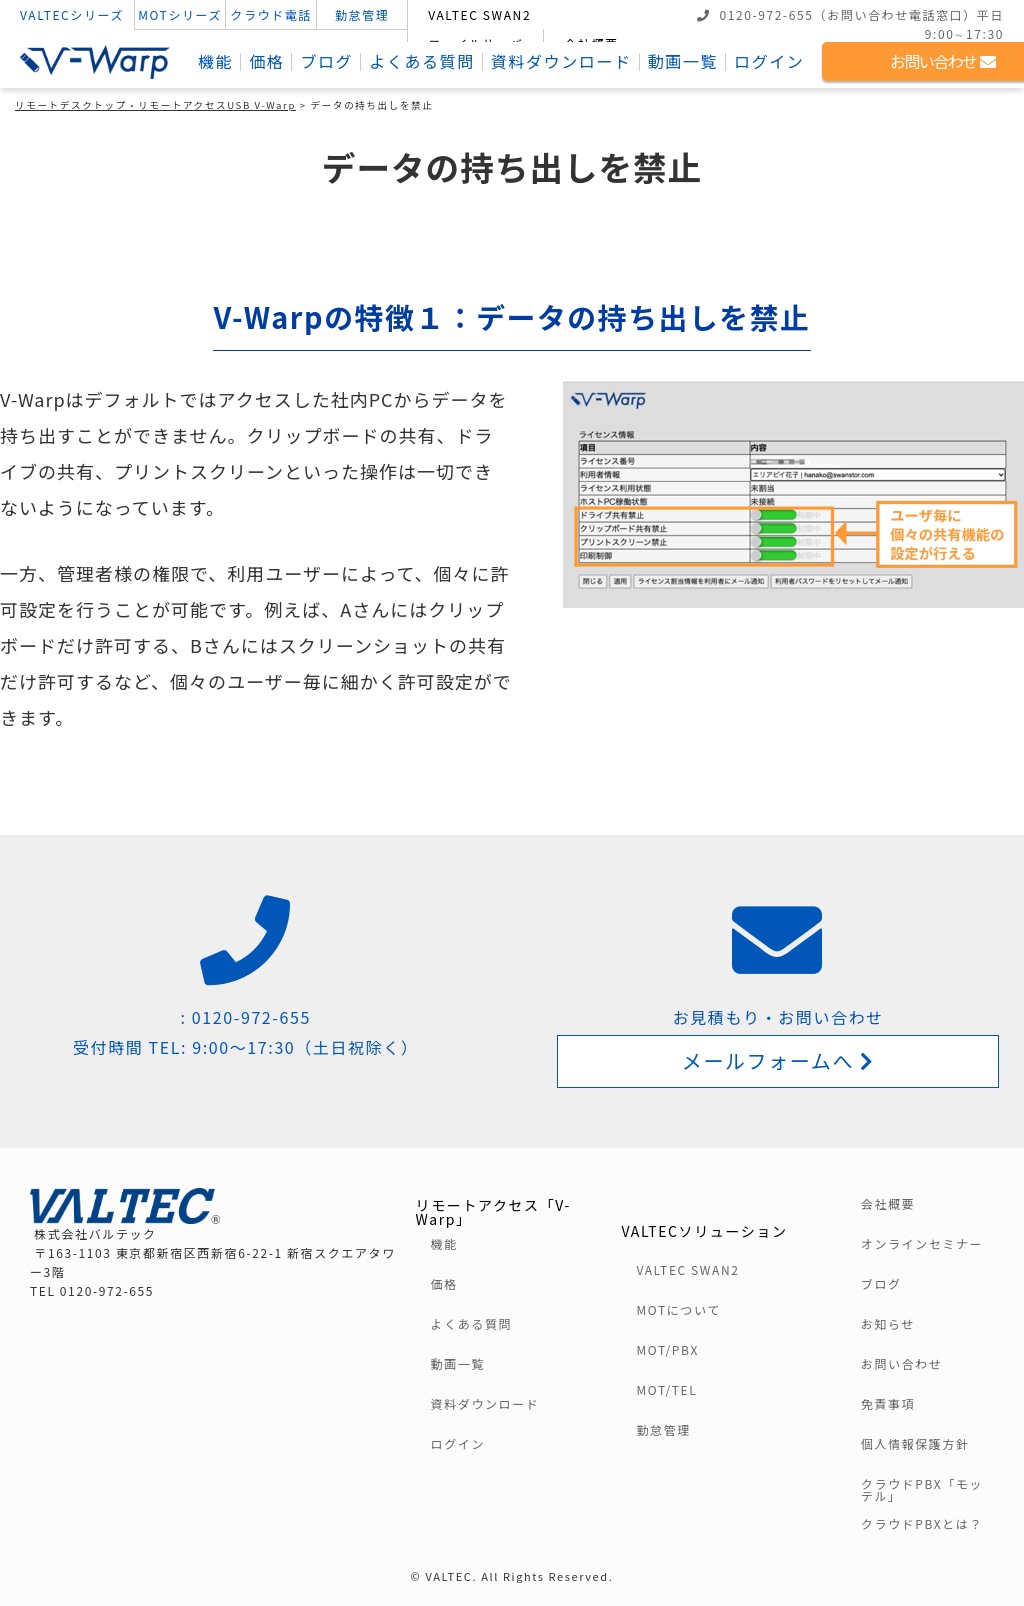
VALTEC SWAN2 (479, 14)
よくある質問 (422, 61)
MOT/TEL (666, 1390)
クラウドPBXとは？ (922, 1524)
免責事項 (888, 1404)
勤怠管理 (362, 14)
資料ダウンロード (561, 61)
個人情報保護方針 (915, 1444)
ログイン (769, 61)
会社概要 (888, 1204)
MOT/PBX (667, 1350)
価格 (266, 61)
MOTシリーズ (180, 14)
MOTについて (678, 1310)
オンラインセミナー (922, 1244)
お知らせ (888, 1324)
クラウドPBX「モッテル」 (922, 1490)
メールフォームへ (778, 1060)
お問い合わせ (902, 1364)
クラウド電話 (271, 14)
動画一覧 (683, 61)
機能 (215, 61)
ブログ (326, 61)
